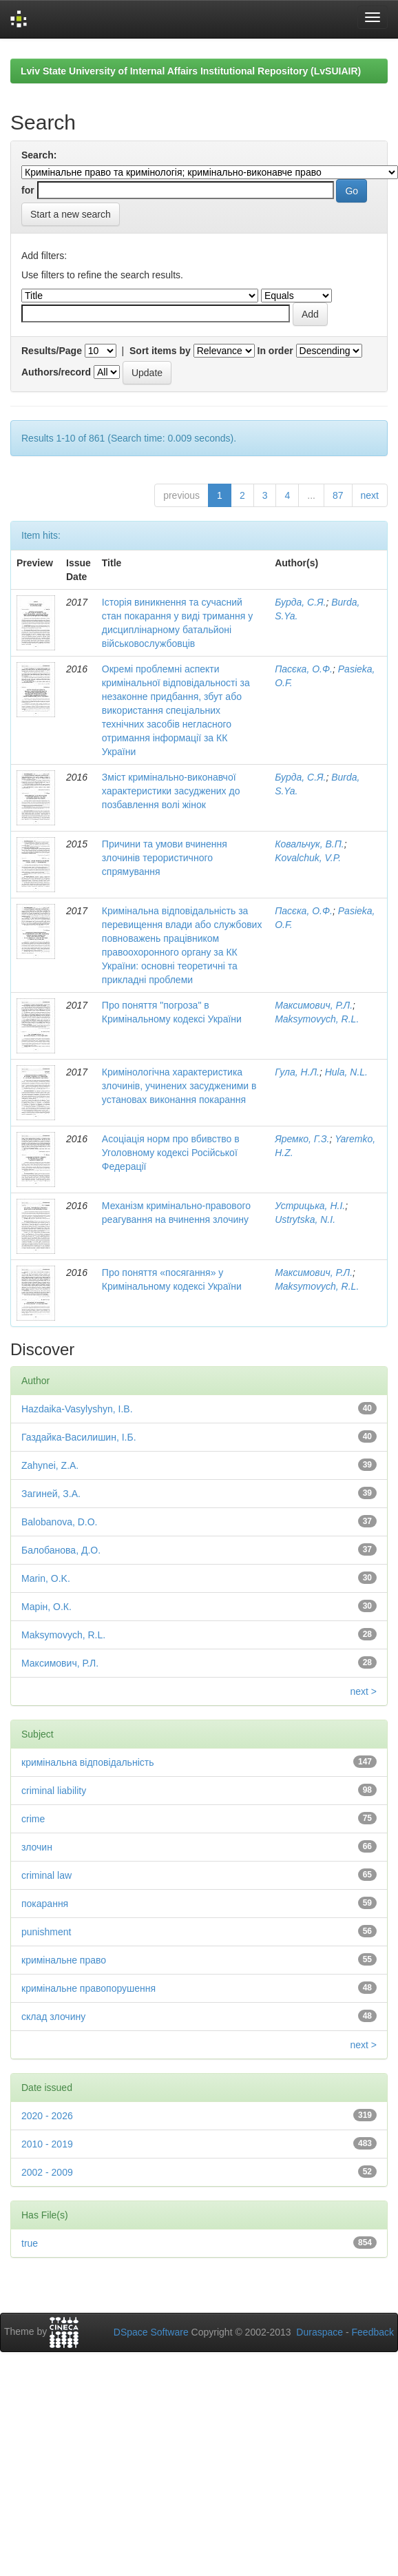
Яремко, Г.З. (302, 1138)
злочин (36, 1847)
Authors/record (56, 372)
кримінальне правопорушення (88, 1988)
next (370, 495)
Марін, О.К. (46, 1606)
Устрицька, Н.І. (310, 1205)
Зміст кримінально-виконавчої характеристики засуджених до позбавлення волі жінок (171, 791)
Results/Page (51, 350)
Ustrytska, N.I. (305, 1219)
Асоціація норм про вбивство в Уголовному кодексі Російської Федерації (171, 1152)
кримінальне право (63, 1960)
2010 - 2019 (47, 2144)
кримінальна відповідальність (87, 1762)
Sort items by (160, 350)
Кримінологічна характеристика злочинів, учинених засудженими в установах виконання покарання (179, 1086)
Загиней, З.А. (51, 1493)
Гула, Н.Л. (297, 1072)
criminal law (46, 1875)
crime (33, 1818)
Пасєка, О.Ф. (304, 668)
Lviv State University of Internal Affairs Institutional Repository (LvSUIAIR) (191, 70)
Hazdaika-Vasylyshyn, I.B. (77, 1408)
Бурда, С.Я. (300, 602)
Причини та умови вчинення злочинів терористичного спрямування (164, 857)
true (29, 2243)
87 (338, 495)
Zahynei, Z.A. (49, 1465)
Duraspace (319, 2332)
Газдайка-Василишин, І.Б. (78, 1437)
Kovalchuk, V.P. (308, 857)
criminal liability (53, 1790)
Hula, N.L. (346, 1072)
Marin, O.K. (45, 1578)
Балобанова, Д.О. (61, 1550)
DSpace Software (151, 2332)
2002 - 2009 (47, 2172)
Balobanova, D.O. (59, 1521)
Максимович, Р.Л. (314, 1005)
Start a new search (70, 214)
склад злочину (53, 2016)
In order (275, 350)
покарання (44, 1903)
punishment (46, 1931)
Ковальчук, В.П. (309, 843)
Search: (38, 155)
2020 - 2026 (47, 2115)
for (27, 190)
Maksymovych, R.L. (317, 1018)
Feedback (373, 2332)
